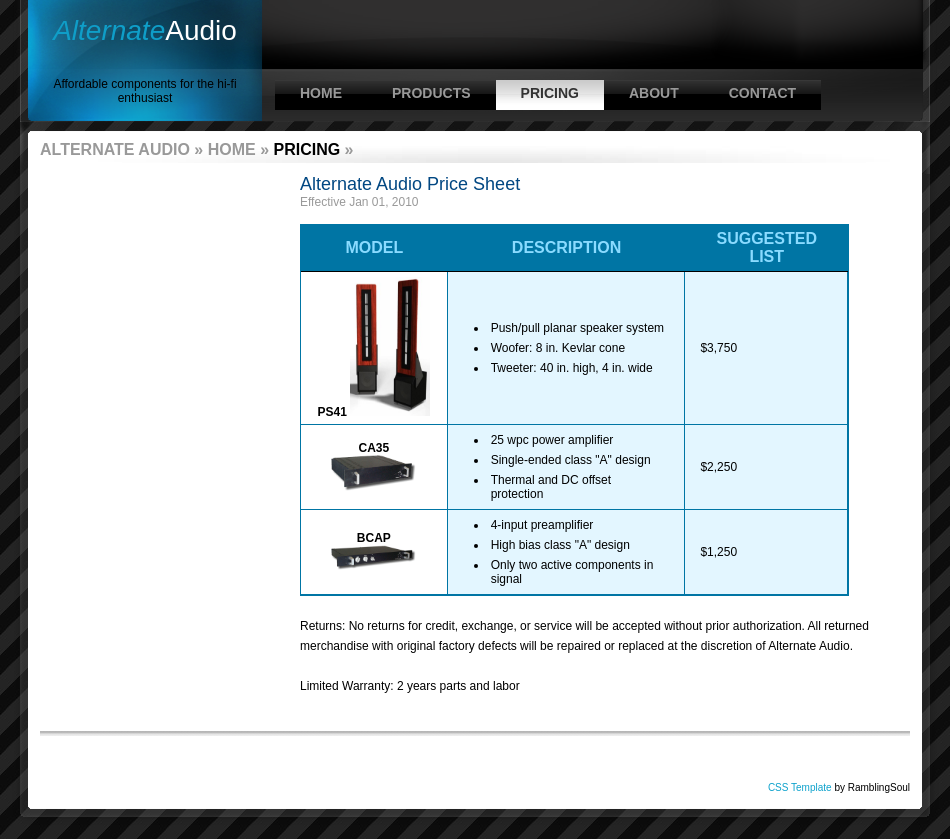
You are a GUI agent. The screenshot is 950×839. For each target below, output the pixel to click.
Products (431, 93)
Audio (145, 30)
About (654, 93)
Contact (762, 93)
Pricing (550, 93)
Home (321, 93)
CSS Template (800, 787)
